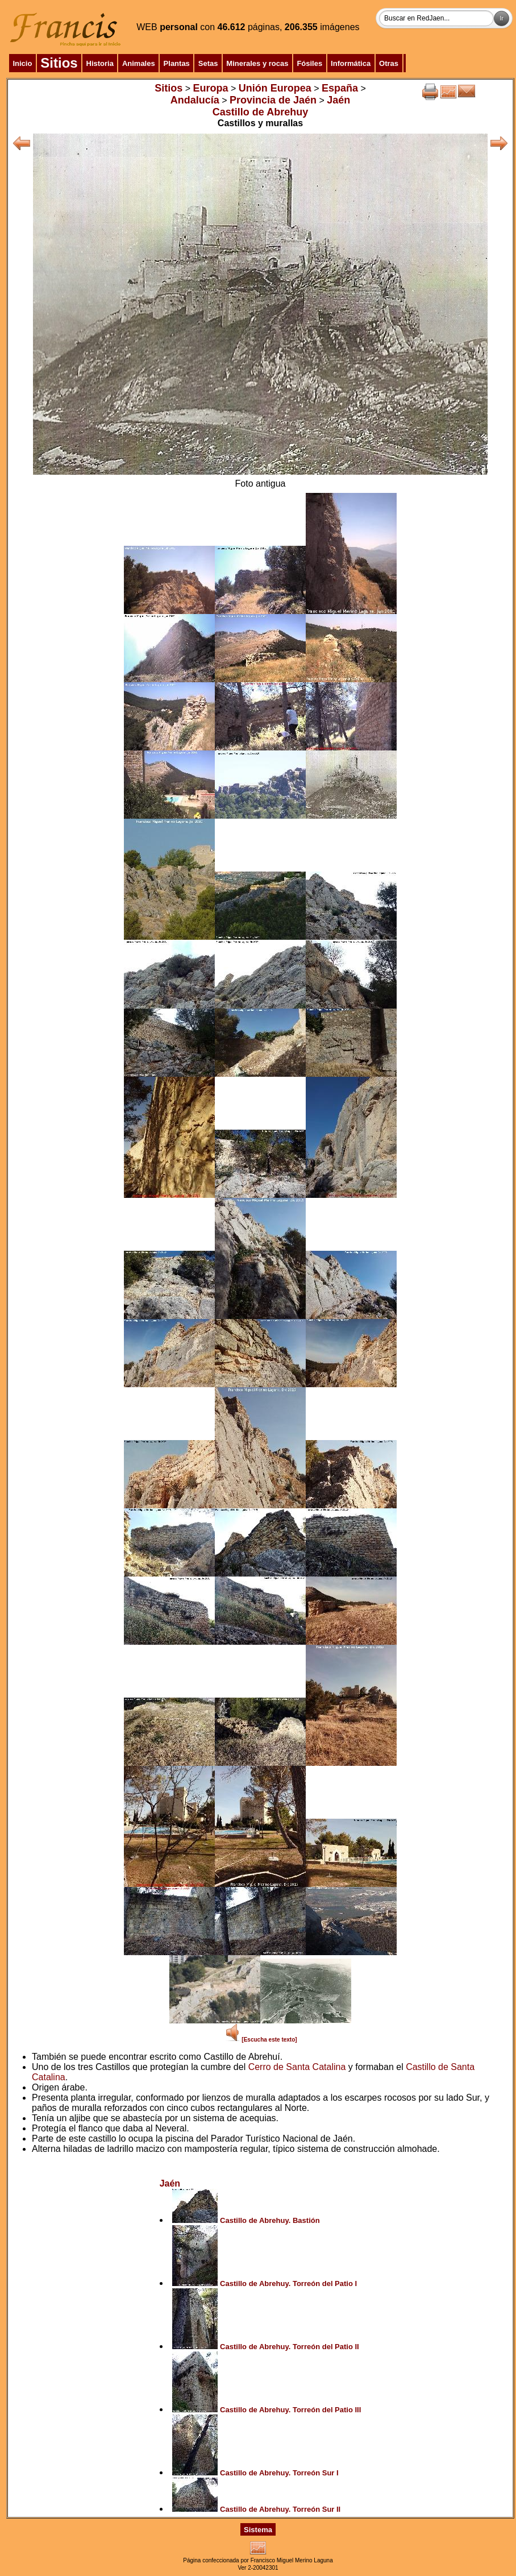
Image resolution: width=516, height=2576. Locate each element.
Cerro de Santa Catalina (297, 2067)
